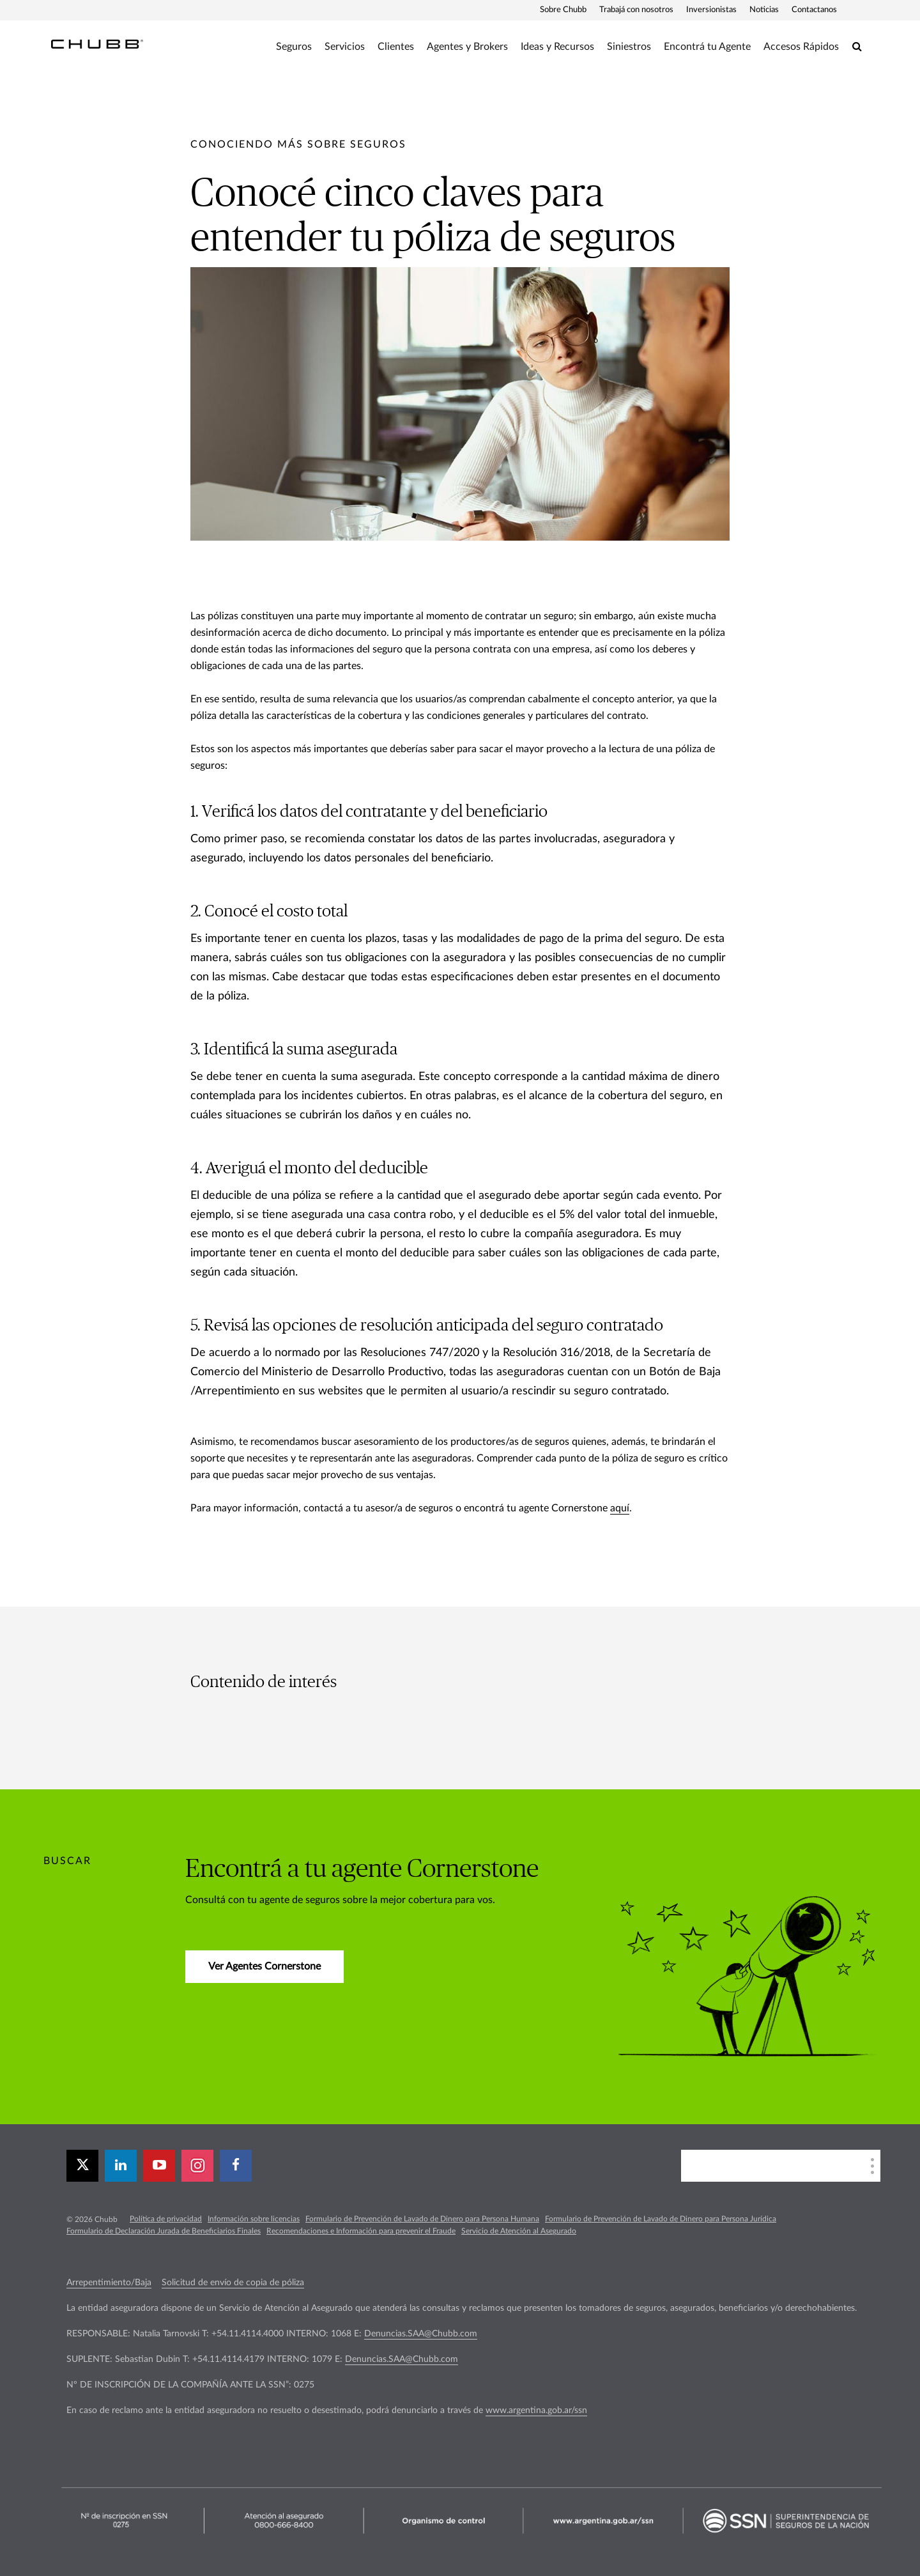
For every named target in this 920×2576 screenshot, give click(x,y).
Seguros (294, 47)
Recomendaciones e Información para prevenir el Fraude (361, 2231)
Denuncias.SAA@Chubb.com (420, 2333)
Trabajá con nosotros (636, 10)
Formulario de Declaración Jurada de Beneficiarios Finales (163, 2231)
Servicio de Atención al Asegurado (518, 2231)
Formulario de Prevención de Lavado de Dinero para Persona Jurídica (660, 2219)
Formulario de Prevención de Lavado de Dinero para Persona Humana (422, 2219)
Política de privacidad (166, 2219)
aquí (619, 1508)
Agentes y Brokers (467, 47)
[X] (82, 2166)
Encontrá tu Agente (707, 47)
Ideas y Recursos (557, 47)
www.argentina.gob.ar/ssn (536, 2410)
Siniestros (629, 47)
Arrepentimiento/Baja (108, 2282)
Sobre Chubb (563, 10)
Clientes (396, 47)
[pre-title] (298, 144)
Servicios (345, 47)
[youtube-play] (159, 2166)
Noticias (764, 10)
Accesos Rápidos (801, 47)
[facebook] (236, 2166)
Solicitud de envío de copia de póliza (233, 2282)
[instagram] (197, 2166)
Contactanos (814, 10)
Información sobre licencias (254, 2219)
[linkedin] (121, 2166)
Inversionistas (711, 10)
